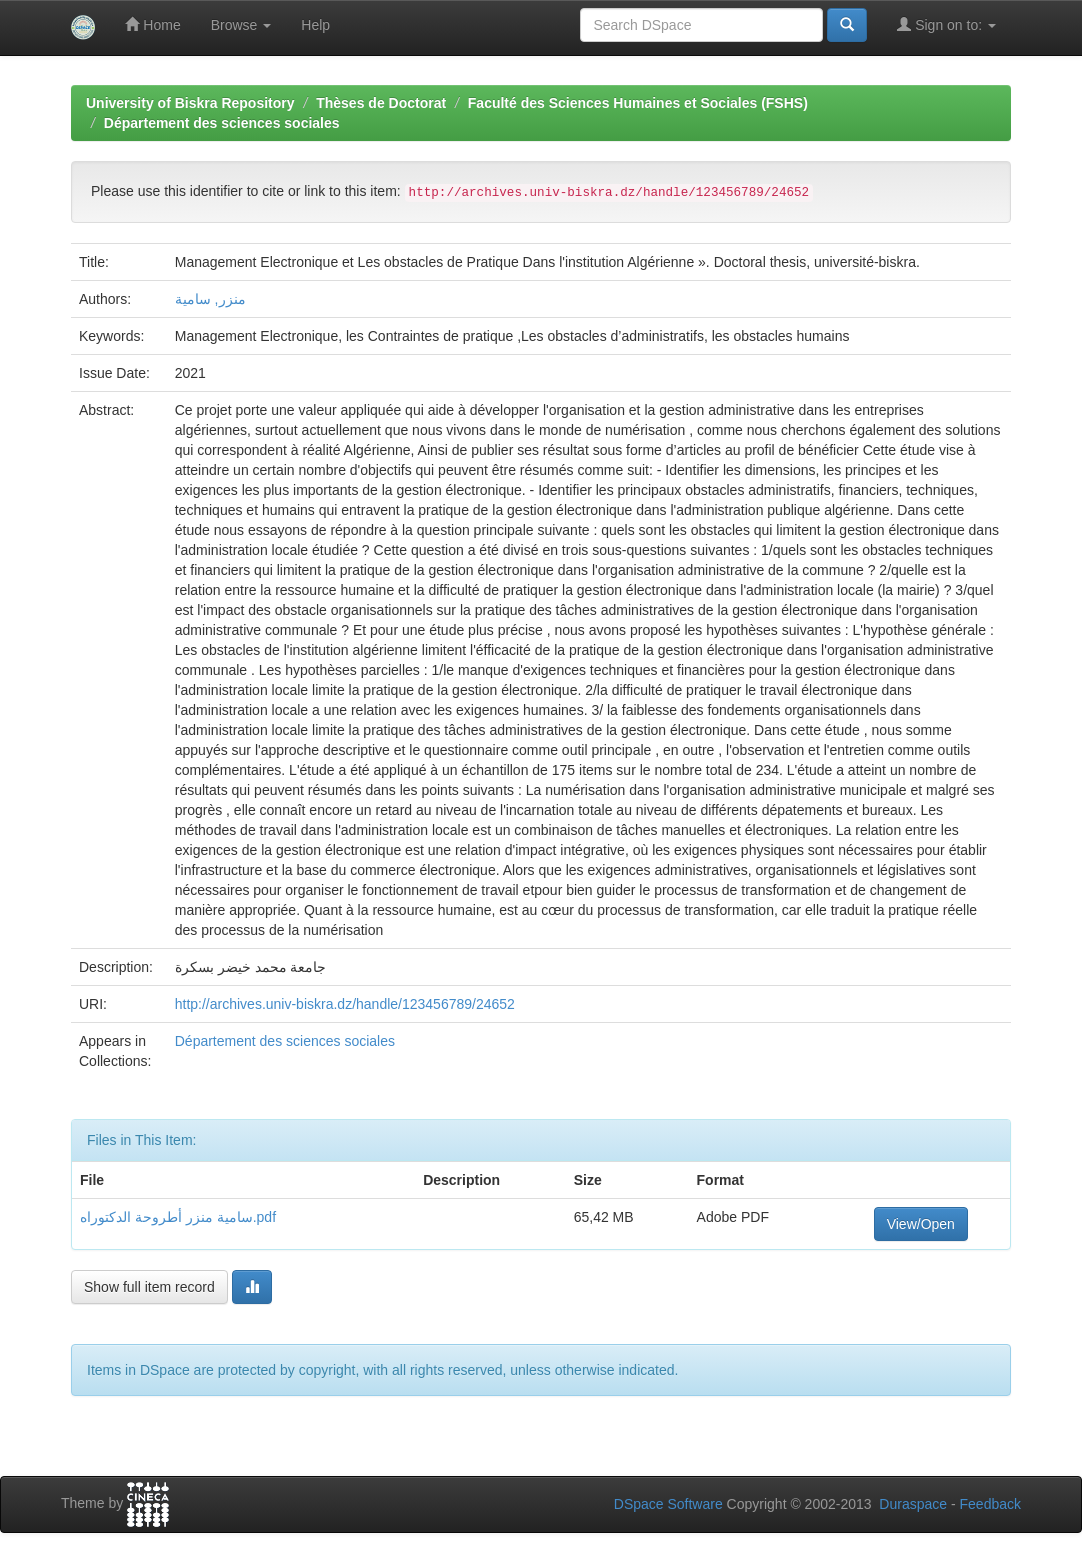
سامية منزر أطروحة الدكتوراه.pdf (178, 1217)
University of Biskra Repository (190, 103)
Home (152, 24)
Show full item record (149, 1287)
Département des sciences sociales (222, 123)
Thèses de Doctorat (381, 103)
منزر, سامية (210, 299)
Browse (241, 25)
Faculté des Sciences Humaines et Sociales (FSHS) (638, 103)
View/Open (921, 1224)
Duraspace (913, 1504)
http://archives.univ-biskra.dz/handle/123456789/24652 (345, 1004)
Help (315, 25)
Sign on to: (946, 24)
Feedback (990, 1504)
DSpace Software (668, 1504)
